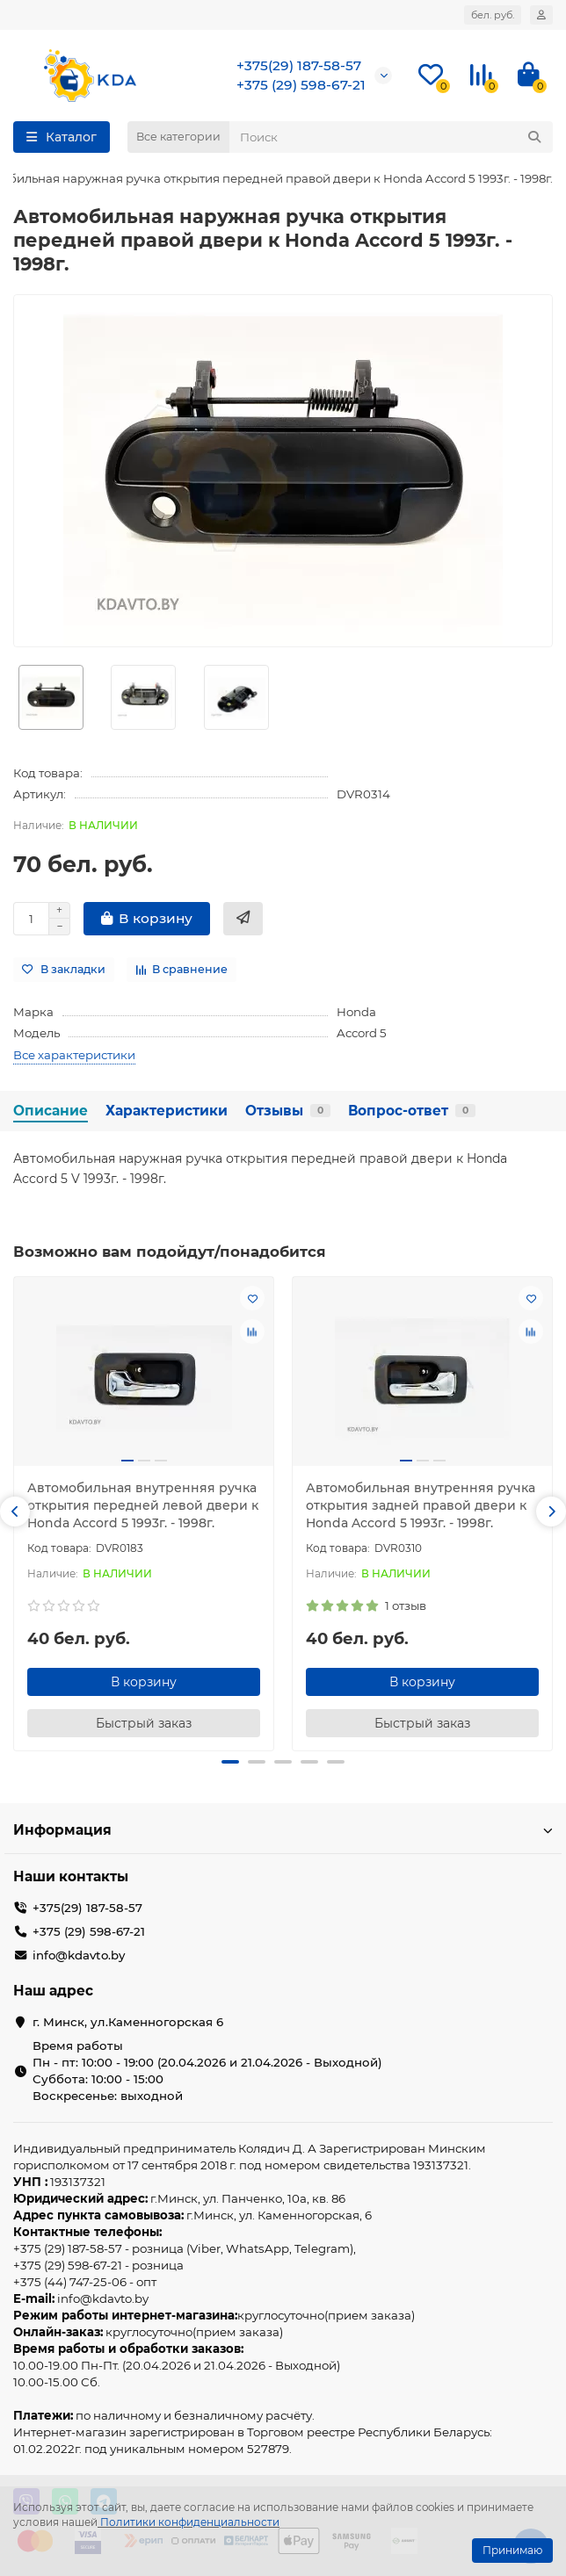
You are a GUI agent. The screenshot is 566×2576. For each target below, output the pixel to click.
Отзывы (287, 1110)
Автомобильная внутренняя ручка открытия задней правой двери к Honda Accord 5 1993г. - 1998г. (420, 1505)
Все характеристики (74, 1055)
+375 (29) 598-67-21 (301, 84)
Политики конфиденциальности (189, 2522)
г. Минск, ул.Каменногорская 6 (128, 2022)
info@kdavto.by (79, 1955)
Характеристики (166, 1110)
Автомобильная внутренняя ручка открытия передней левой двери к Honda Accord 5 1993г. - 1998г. (142, 1505)
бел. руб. (492, 15)
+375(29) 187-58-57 (298, 65)
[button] (15, 1511)
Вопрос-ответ (411, 1110)
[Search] (391, 137)
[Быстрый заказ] (243, 918)
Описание (50, 1110)
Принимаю (512, 2550)
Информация (283, 1830)
